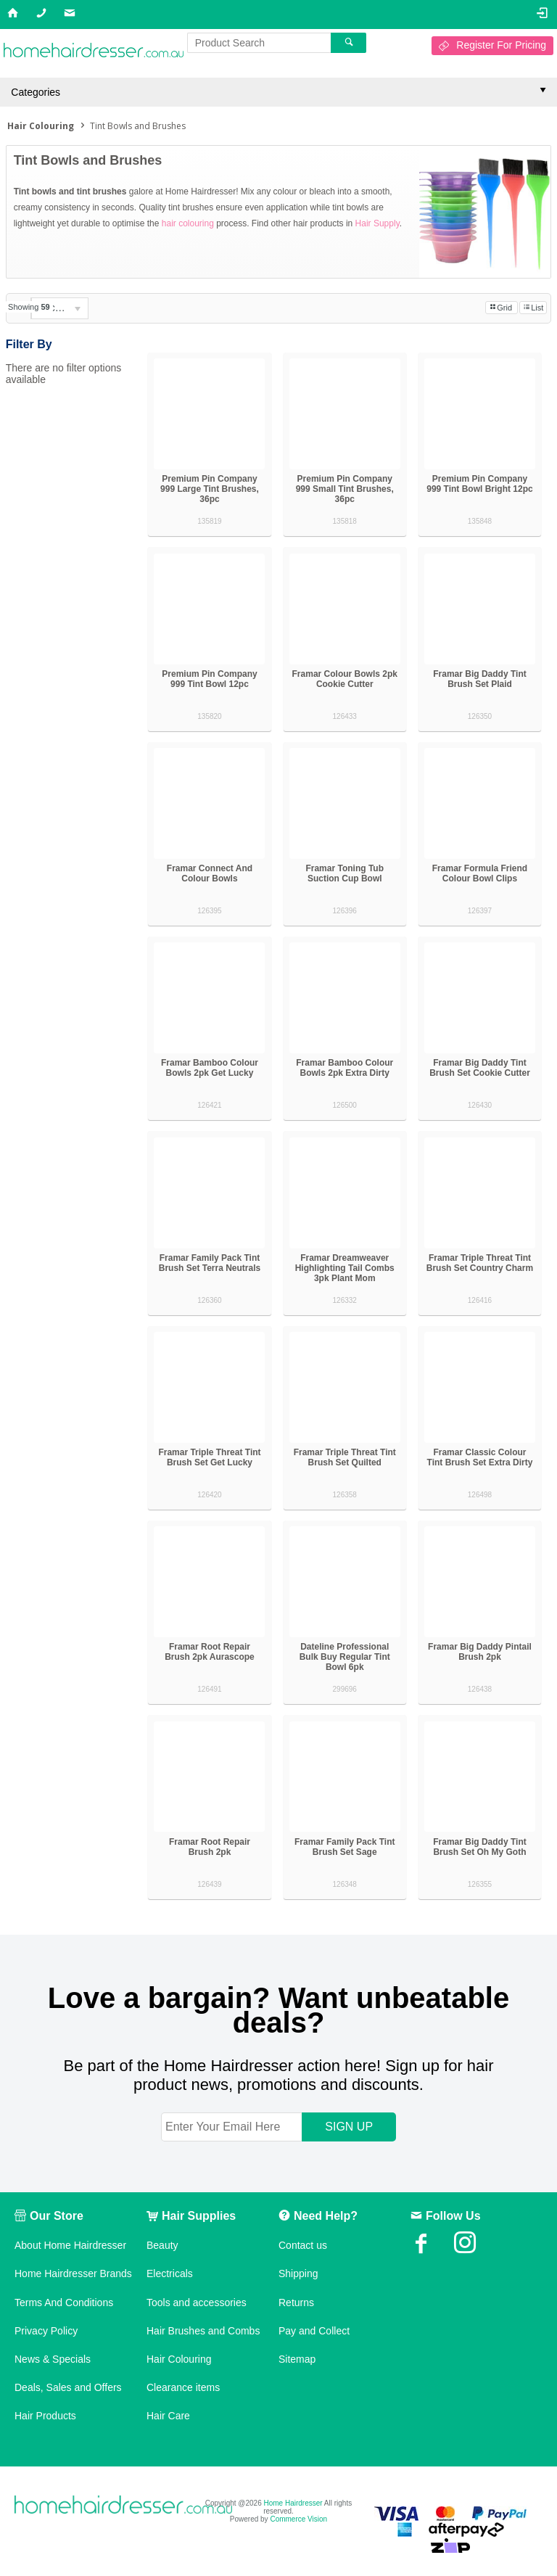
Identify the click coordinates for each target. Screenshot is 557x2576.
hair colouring (188, 223)
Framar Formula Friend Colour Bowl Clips (479, 873)
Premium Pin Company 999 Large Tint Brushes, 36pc (209, 489)
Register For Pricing (501, 45)
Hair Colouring (179, 2359)
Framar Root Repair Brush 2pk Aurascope (210, 1652)
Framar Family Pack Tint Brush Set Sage (344, 1847)
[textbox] (259, 43)
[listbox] (59, 308)
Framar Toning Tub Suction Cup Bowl (344, 873)
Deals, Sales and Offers (68, 2387)
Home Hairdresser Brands (73, 2273)
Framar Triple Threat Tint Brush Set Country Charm (479, 1263)
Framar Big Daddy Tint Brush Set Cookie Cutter (479, 1068)
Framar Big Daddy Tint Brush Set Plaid (479, 679)
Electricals (170, 2273)
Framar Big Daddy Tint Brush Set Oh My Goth (479, 1847)
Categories (35, 92)
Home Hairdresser (293, 2503)
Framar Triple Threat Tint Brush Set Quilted (345, 1457)
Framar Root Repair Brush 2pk (209, 1847)
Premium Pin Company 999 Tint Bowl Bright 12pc (479, 484)
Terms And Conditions (64, 2302)
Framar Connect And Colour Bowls (209, 873)
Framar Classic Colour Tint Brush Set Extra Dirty (480, 1457)
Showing (29, 307)
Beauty (162, 2245)
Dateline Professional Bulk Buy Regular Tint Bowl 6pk (345, 1657)
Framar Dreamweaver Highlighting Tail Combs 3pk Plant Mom (345, 1268)
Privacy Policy (46, 2331)
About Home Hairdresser (70, 2245)
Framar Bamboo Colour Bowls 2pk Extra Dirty (344, 1068)
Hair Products (45, 2415)
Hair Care (168, 2415)
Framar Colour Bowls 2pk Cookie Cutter (344, 679)
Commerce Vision (298, 2519)
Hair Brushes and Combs (203, 2331)
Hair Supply (377, 223)
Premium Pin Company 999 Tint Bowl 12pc (209, 679)
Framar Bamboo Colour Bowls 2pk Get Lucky (209, 1068)
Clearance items (183, 2387)
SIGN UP (349, 2126)
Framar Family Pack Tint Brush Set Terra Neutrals (210, 1263)
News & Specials (53, 2359)
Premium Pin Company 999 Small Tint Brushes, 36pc (345, 489)
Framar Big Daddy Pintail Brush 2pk (480, 1652)
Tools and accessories (197, 2302)
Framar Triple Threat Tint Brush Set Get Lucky (209, 1457)
